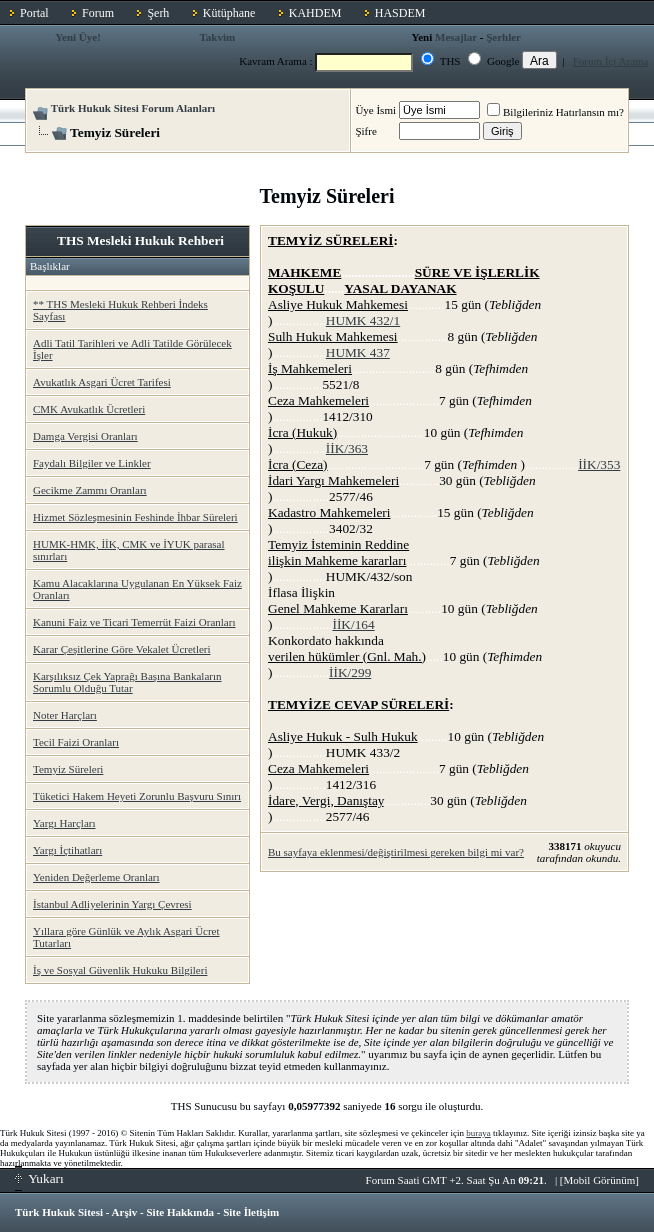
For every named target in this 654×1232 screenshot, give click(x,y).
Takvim (217, 37)
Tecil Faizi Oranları (76, 742)
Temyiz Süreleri (68, 769)
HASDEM (400, 13)
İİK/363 (347, 448)
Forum (98, 13)
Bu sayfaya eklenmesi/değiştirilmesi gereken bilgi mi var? (396, 852)
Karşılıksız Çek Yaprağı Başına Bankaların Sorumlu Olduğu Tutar (127, 682)
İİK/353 (599, 464)
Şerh (158, 13)
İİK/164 (353, 624)
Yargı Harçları (64, 823)
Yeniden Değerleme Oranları (96, 877)
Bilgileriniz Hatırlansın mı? (555, 112)
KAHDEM (315, 13)
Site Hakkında (180, 1212)
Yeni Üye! (78, 37)
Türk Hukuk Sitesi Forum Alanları (133, 108)
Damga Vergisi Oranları (85, 436)
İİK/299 (350, 672)
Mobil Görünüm (600, 1180)
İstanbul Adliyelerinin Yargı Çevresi (112, 904)
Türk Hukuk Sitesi (59, 1212)
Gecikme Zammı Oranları (90, 490)
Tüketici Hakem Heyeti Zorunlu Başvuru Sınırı (137, 796)
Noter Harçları (65, 715)
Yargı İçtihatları (67, 850)
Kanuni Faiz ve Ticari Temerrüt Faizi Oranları (134, 622)
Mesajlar (456, 37)
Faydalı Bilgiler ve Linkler (92, 463)
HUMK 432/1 (363, 320)
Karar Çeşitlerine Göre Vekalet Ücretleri (122, 649)
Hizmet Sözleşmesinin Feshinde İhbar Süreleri (135, 517)
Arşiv (125, 1212)
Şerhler (503, 37)
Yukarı (39, 1178)
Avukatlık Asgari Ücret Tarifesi (102, 382)
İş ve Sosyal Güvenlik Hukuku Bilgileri (120, 970)
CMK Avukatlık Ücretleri (89, 409)
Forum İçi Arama (611, 61)
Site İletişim (251, 1212)
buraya (478, 1133)
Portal (34, 13)
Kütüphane (229, 13)
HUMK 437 (358, 352)
